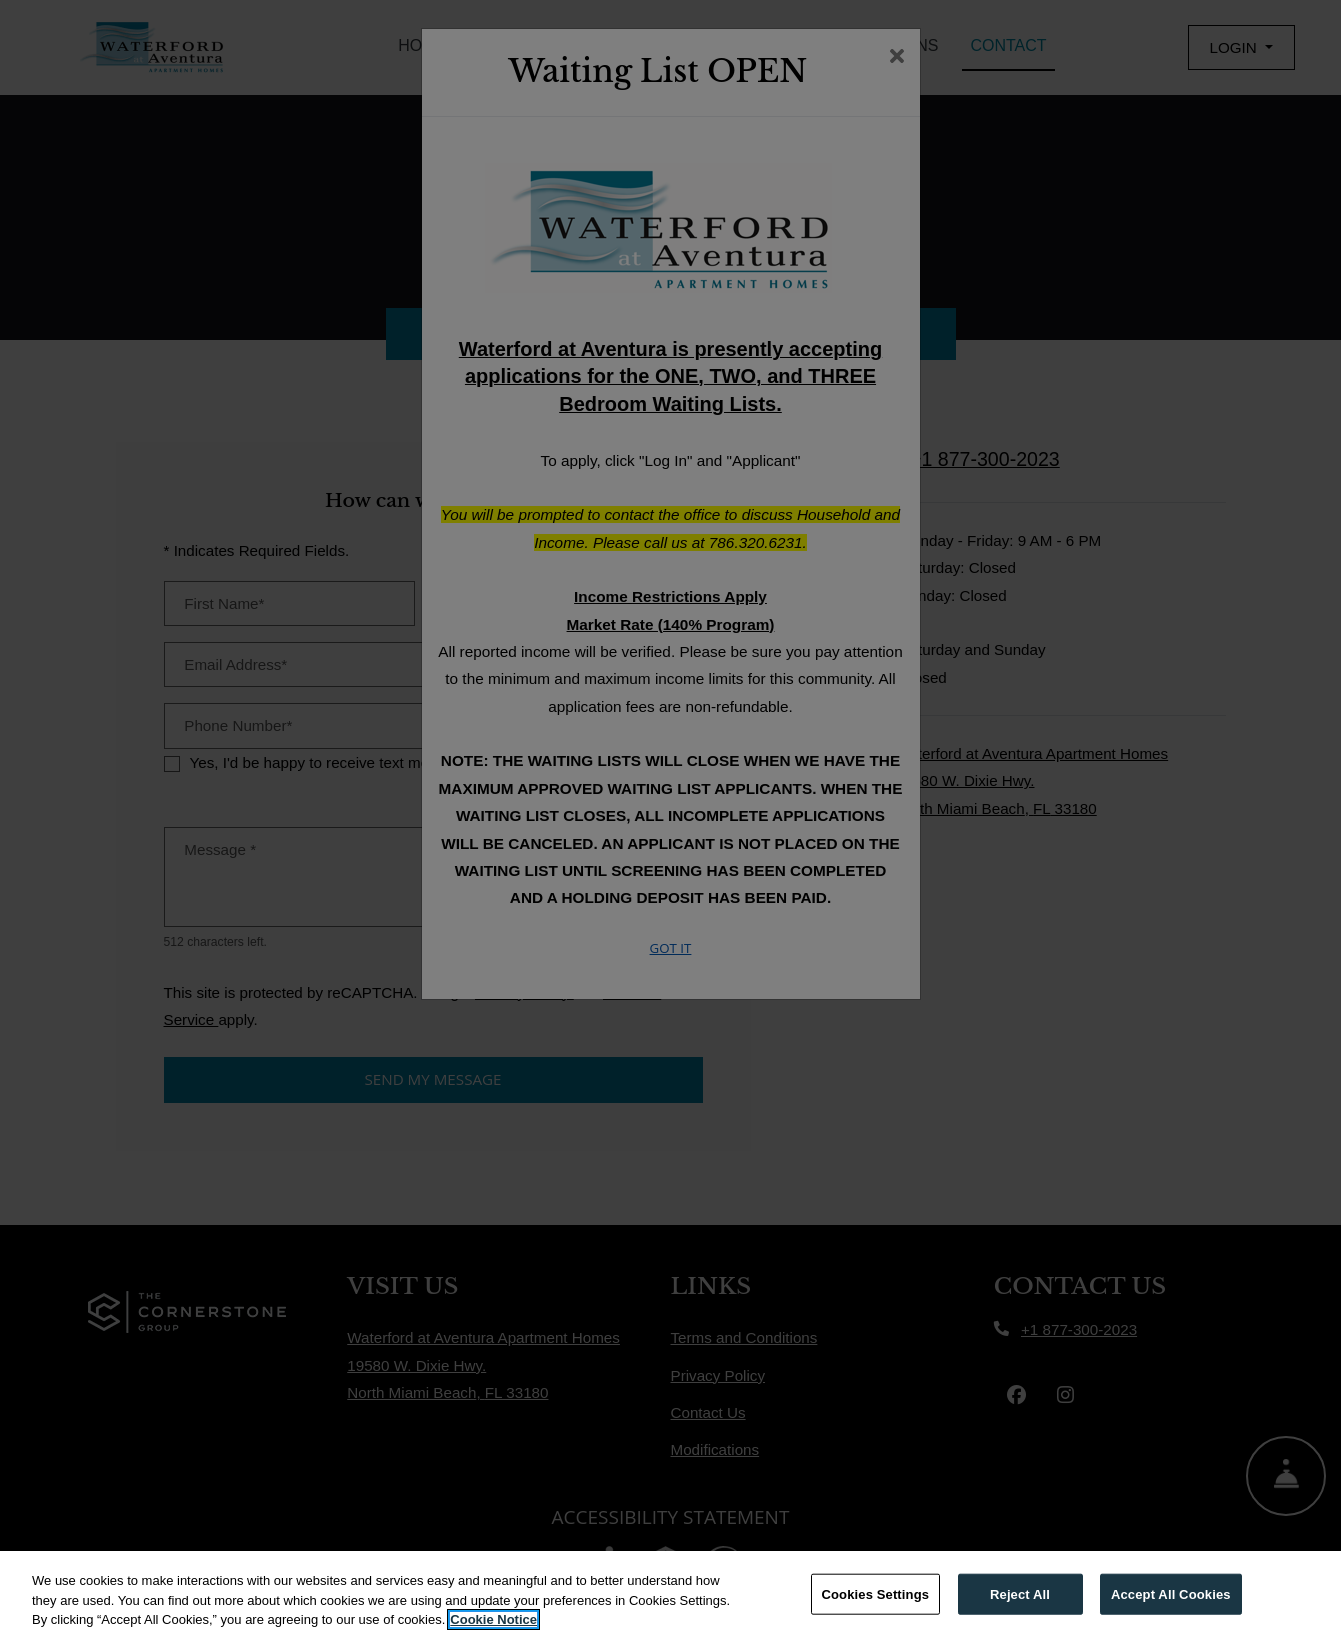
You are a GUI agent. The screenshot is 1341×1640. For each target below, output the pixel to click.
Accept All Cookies (1171, 1593)
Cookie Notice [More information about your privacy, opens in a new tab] (493, 1619)
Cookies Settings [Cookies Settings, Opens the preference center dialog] (876, 1593)
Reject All (1020, 1593)
